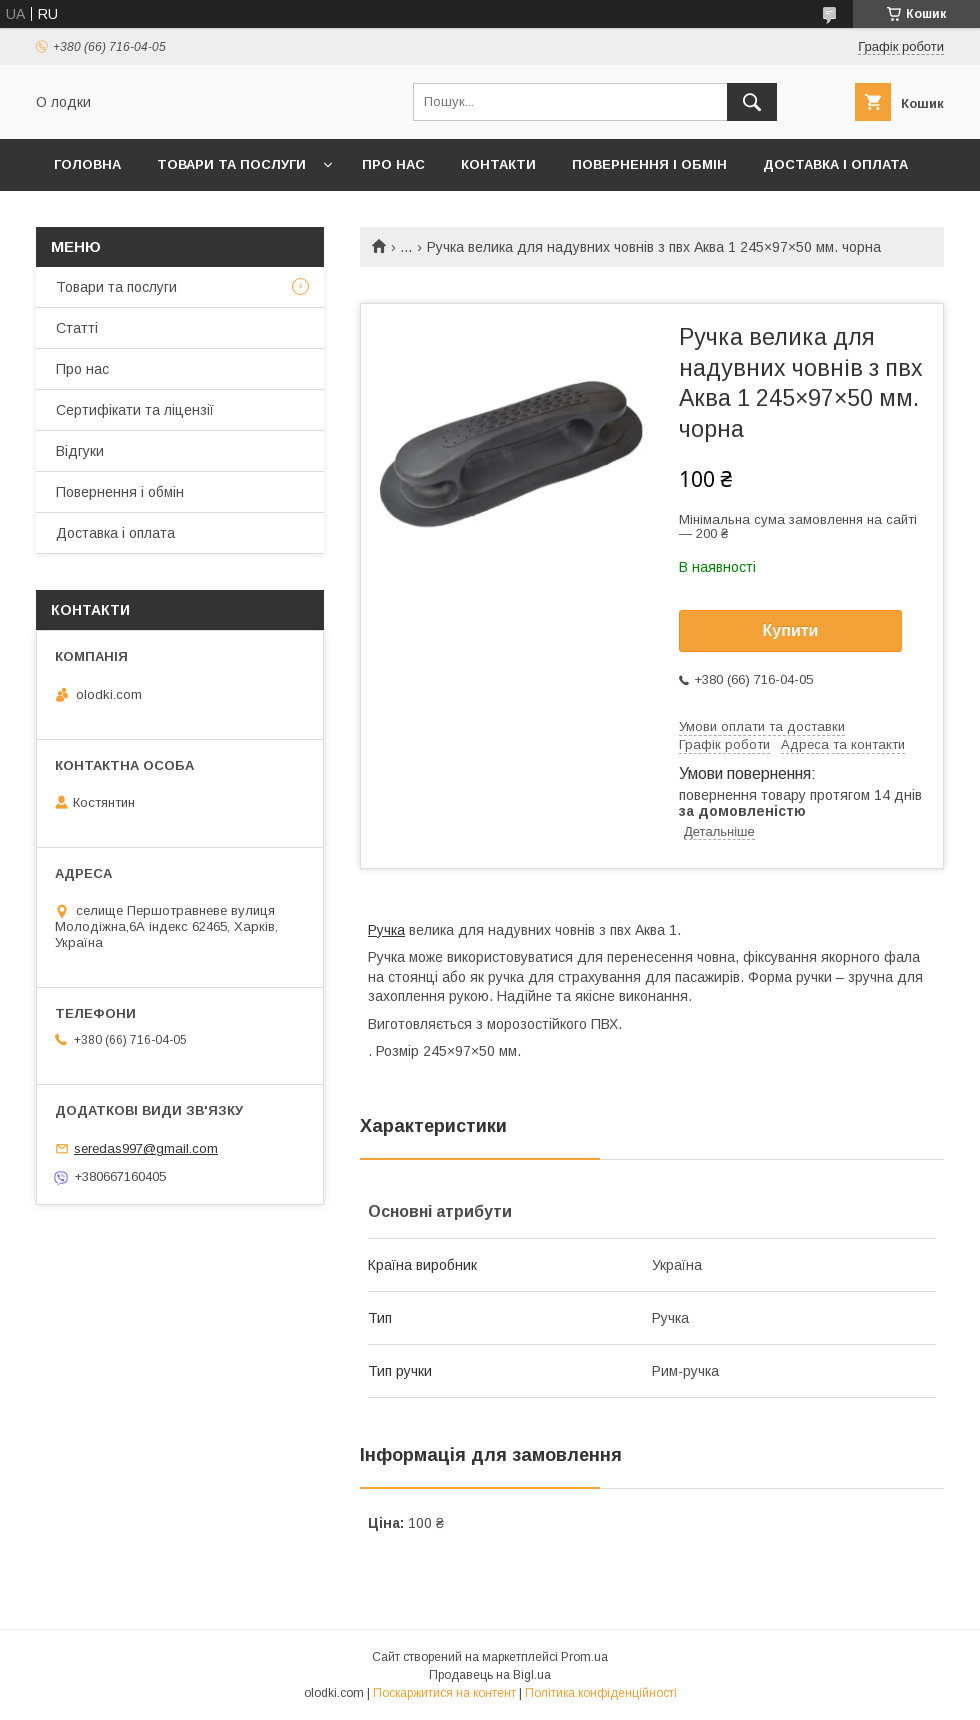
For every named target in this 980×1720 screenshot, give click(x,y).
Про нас (393, 164)
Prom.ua (584, 1657)
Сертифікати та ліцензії (135, 410)
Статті (77, 328)
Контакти (498, 164)
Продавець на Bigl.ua (490, 1675)
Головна (87, 164)
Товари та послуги (231, 164)
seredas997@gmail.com (146, 1148)
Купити (791, 630)
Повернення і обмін (649, 164)
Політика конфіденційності (601, 1693)
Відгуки (80, 451)
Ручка (386, 930)
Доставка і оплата (835, 164)
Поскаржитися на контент (444, 1693)
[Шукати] (752, 102)
